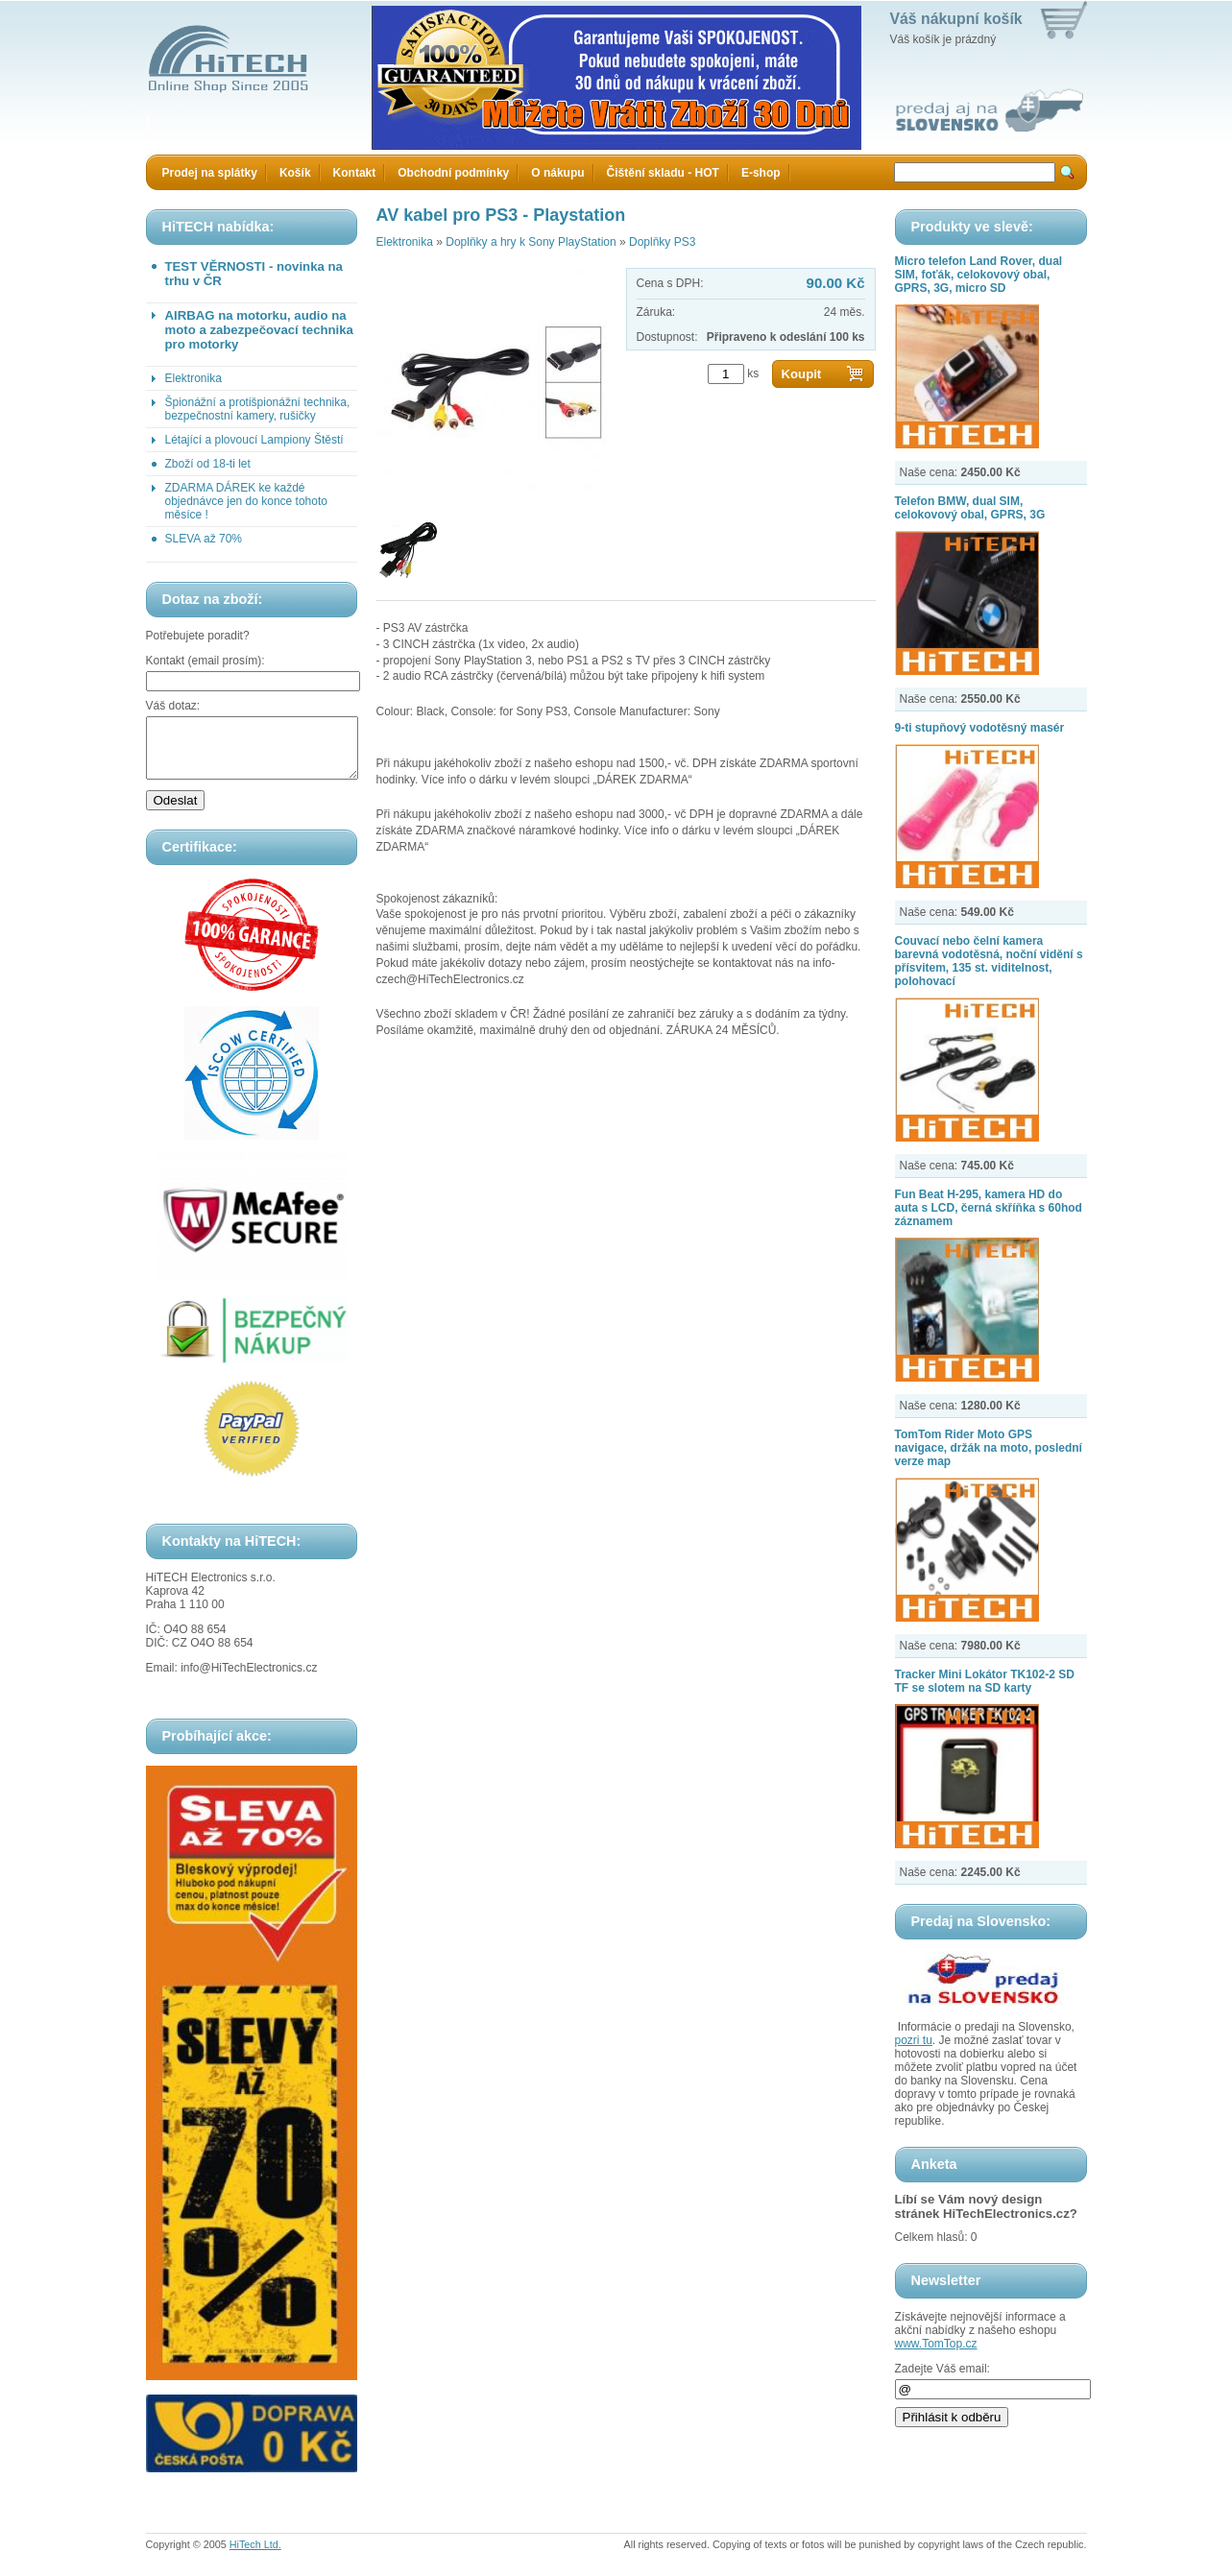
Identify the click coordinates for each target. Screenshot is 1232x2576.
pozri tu (913, 2040)
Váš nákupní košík (956, 19)
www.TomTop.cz (936, 2343)
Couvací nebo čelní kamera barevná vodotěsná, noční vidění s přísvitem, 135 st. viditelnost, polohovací (989, 961)
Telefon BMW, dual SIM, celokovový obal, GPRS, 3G (970, 507)
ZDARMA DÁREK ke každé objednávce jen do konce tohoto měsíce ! (246, 501)
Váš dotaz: (173, 705)
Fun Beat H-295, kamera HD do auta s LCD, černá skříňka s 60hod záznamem (988, 1208)
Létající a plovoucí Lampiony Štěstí (254, 439)
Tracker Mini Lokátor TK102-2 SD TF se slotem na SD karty (985, 1681)
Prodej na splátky (209, 173)
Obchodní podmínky (453, 173)
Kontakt (354, 173)
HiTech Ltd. (255, 2556)
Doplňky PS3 (662, 242)
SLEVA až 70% (204, 538)
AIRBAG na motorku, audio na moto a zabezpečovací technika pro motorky (259, 329)
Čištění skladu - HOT (663, 173)
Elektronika (193, 378)
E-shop (761, 173)
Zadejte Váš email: (942, 2368)
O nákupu (557, 173)
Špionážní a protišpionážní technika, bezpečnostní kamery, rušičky (257, 409)
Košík (295, 173)
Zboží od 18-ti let (208, 463)
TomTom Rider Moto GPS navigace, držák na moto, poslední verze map (988, 1448)
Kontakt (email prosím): (205, 660)
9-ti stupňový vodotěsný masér (980, 727)
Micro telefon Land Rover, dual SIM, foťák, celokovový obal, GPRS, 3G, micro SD (979, 274)
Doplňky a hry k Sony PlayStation (531, 242)
